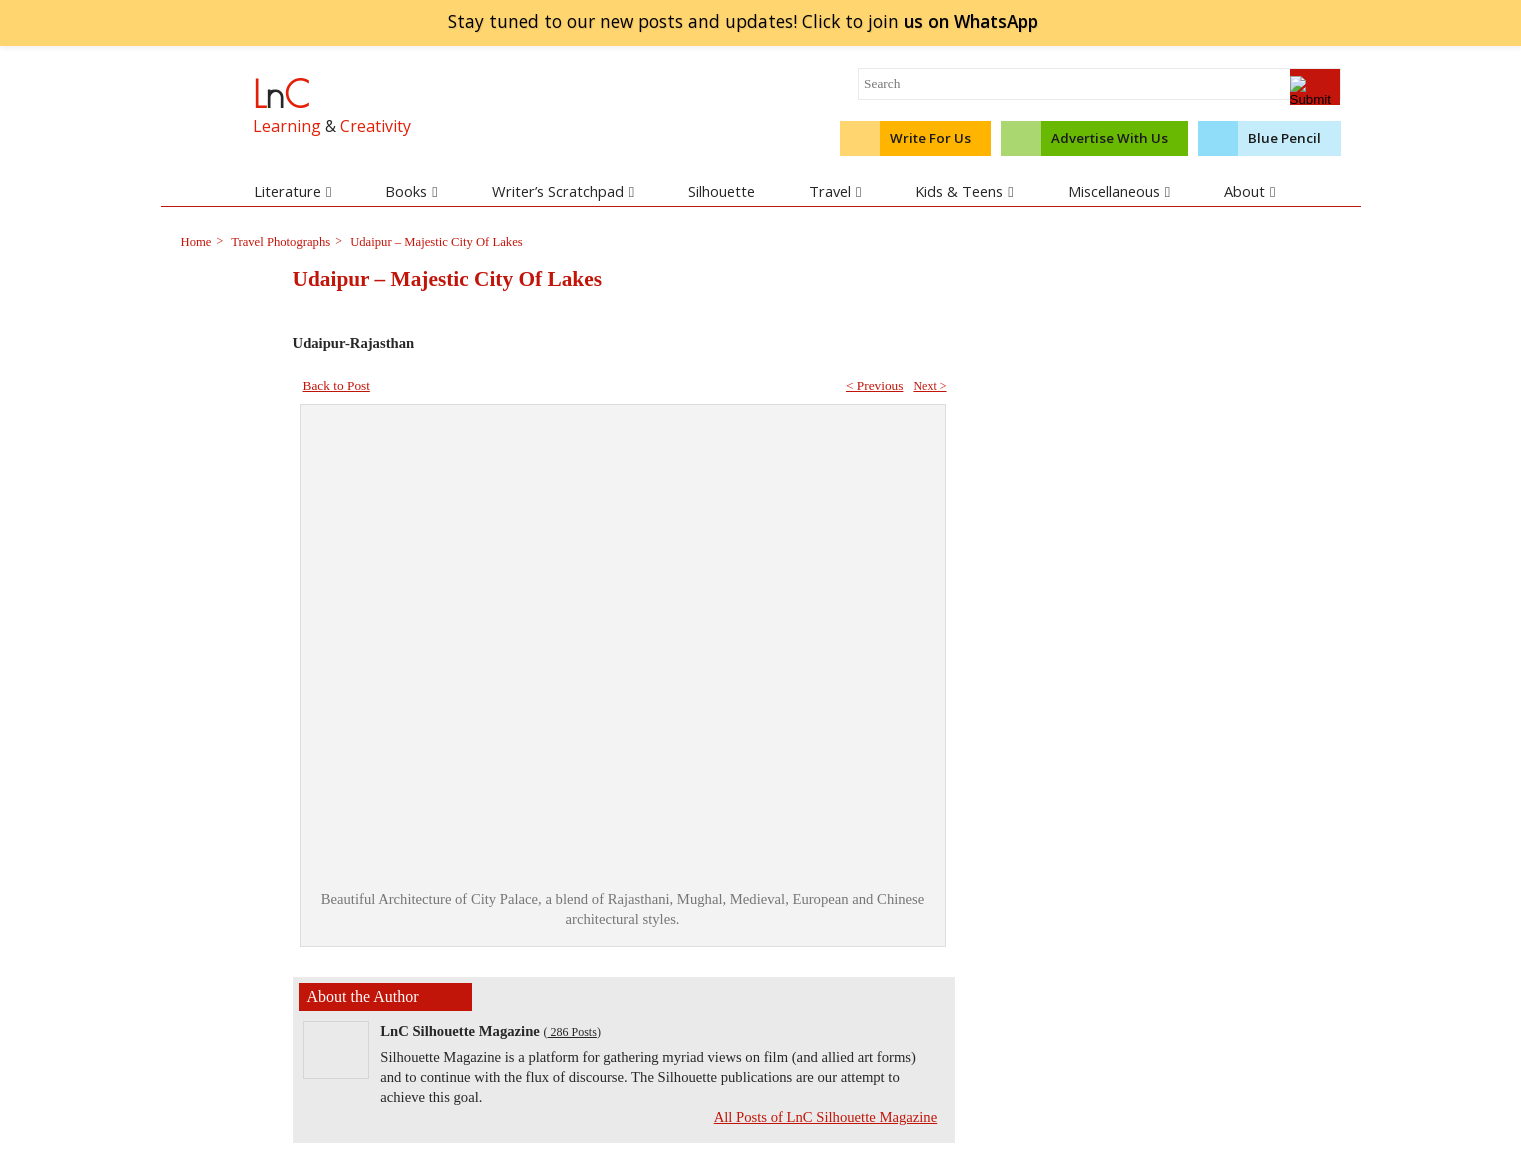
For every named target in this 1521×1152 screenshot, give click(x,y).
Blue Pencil (1284, 138)
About (1249, 191)
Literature (292, 191)
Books (411, 191)
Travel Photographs (279, 242)
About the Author (363, 996)
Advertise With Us (1109, 138)
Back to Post (336, 385)
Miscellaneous (1119, 191)
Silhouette (721, 191)
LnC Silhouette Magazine (460, 1031)
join (970, 21)
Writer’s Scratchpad (563, 191)
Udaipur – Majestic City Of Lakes (435, 242)
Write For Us (930, 138)
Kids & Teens (964, 191)
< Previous (875, 385)
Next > (929, 386)
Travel (835, 191)
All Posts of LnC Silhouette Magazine (826, 1117)
